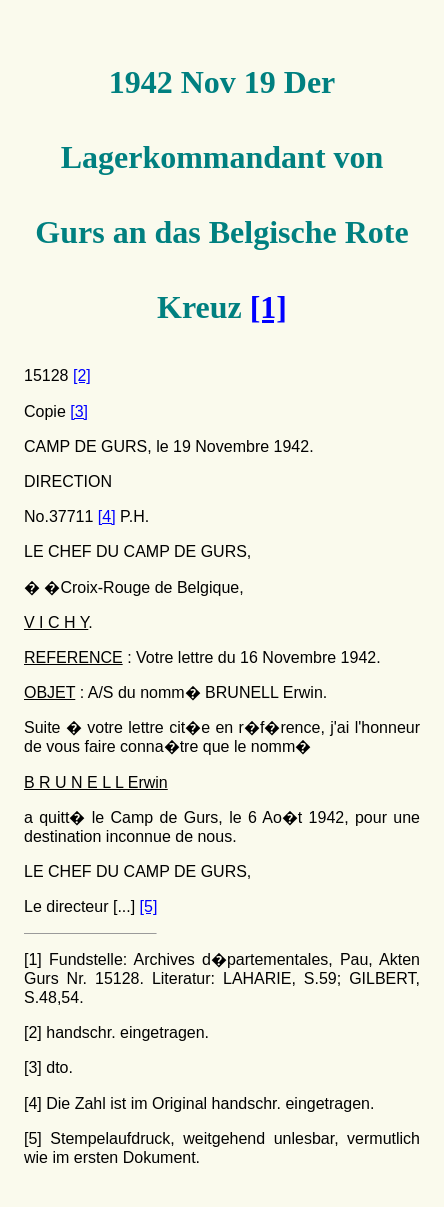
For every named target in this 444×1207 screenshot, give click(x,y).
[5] (149, 906)
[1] (268, 307)
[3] (79, 411)
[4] (107, 516)
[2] (82, 375)
